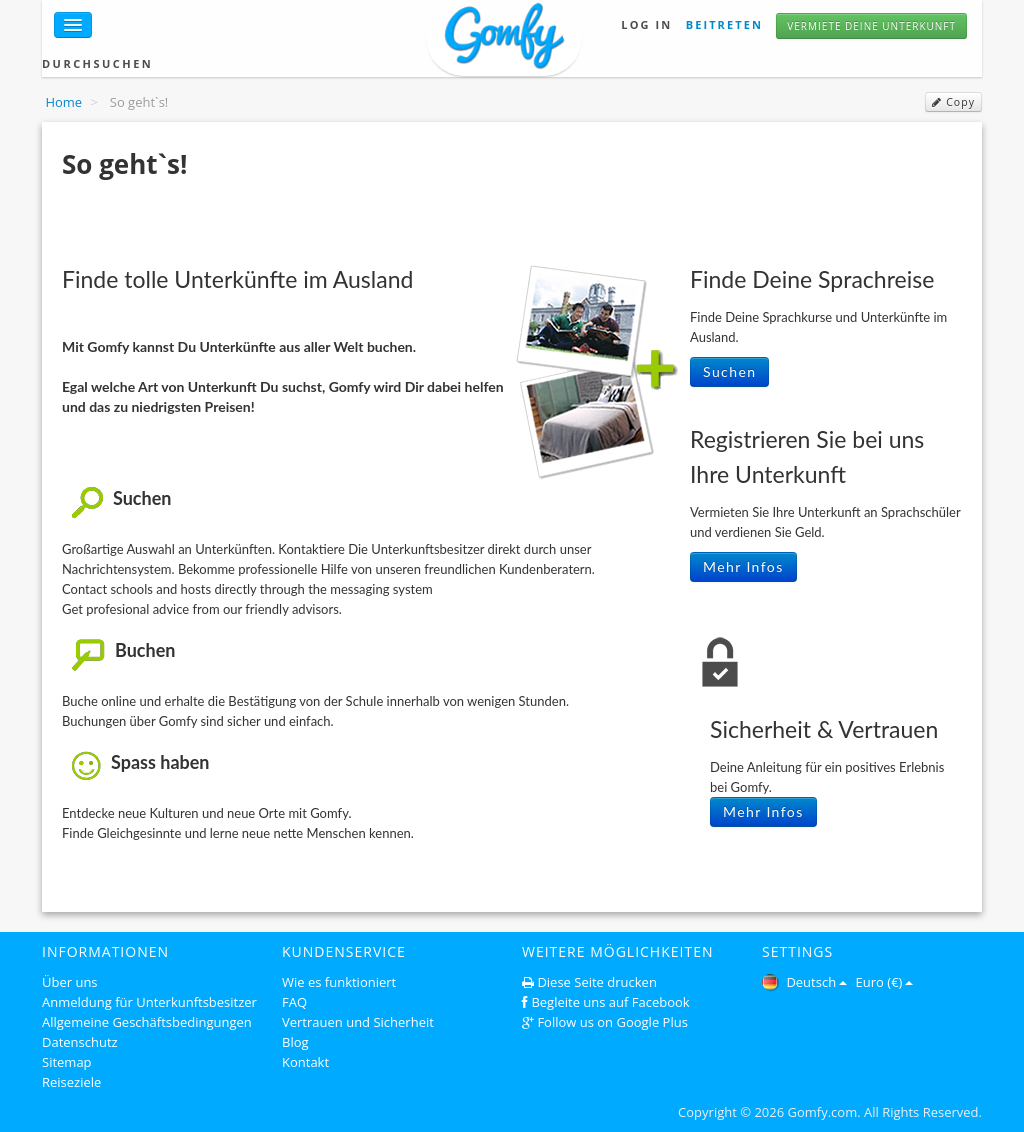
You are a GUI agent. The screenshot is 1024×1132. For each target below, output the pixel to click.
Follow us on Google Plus (612, 1022)
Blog (295, 1042)
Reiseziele (71, 1082)
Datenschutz (80, 1042)
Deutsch (804, 982)
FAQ (294, 1002)
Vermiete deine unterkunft (871, 26)
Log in (646, 24)
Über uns (70, 982)
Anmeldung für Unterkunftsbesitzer (149, 1002)
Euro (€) (885, 982)
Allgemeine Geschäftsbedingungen (147, 1022)
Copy (953, 102)
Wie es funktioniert (339, 982)
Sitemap (67, 1062)
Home (63, 102)
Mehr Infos (743, 566)
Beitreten (724, 24)
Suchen (729, 371)
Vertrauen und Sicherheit (358, 1022)
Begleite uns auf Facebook (610, 1002)
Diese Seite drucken (596, 982)
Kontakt (305, 1062)
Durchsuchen (97, 63)
